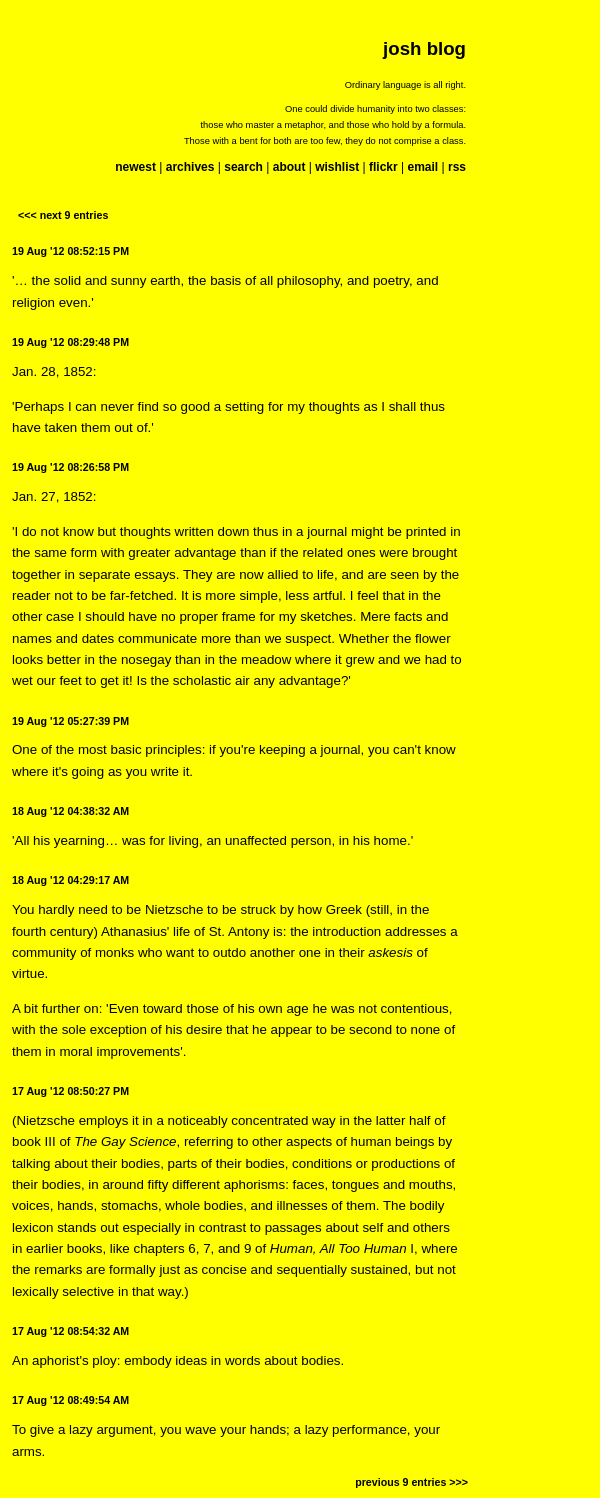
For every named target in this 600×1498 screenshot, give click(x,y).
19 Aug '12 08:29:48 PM (70, 342)
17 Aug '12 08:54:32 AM (70, 1331)
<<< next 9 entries (63, 215)
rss (457, 167)
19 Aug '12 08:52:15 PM (70, 251)
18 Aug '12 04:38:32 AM (70, 811)
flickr (383, 167)
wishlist (337, 167)
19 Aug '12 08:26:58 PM (70, 467)
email (422, 167)
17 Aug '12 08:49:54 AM (70, 1400)
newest (135, 167)
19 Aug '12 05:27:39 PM (70, 721)
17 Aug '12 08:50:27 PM (70, 1091)
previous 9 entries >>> (411, 1482)
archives (190, 167)
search (243, 167)
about (289, 167)
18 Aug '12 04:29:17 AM (70, 880)
